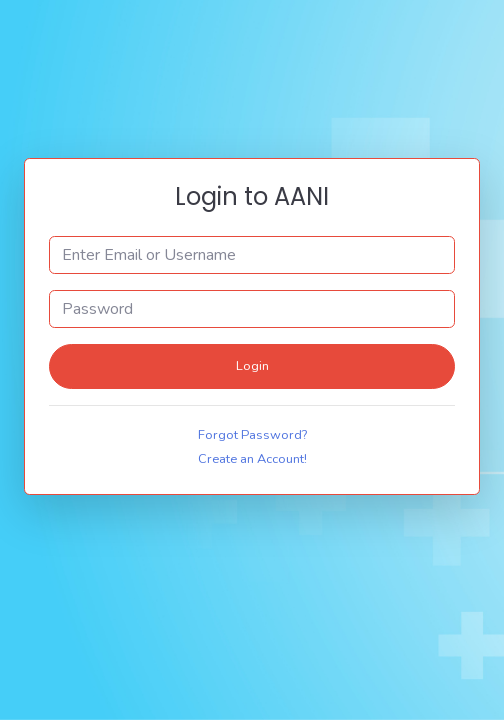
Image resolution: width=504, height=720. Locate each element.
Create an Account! (252, 459)
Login (252, 366)
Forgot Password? (252, 435)
